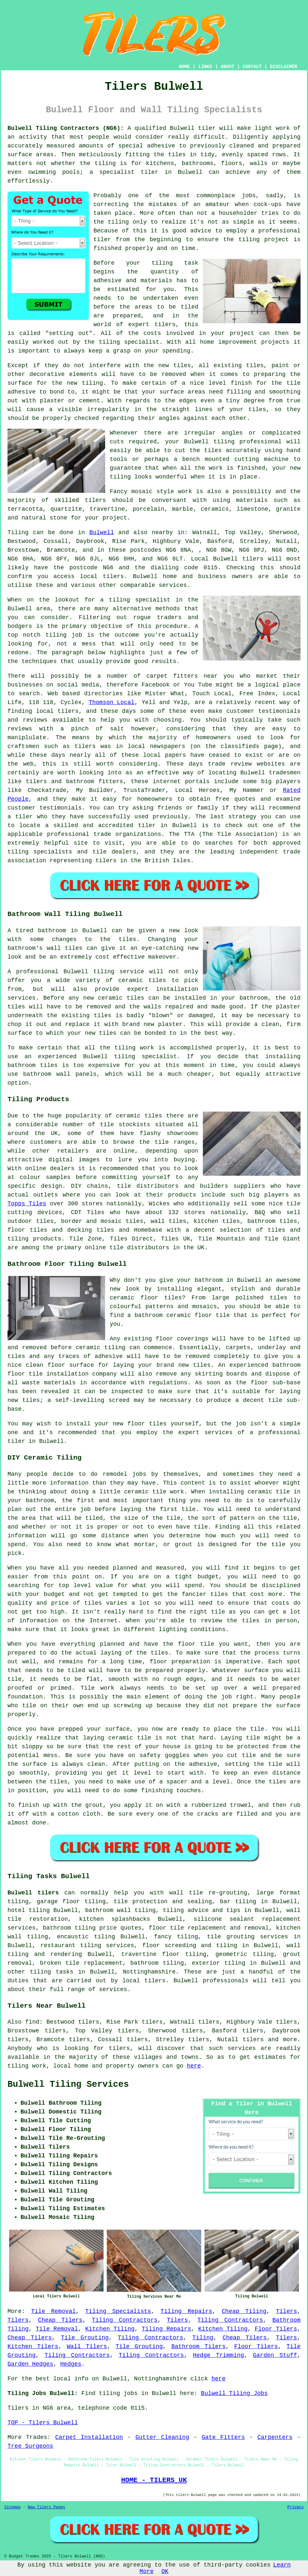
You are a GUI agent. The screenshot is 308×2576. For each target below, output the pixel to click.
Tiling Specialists (118, 2311)
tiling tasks (52, 1972)
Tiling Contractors (125, 2320)
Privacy (295, 2507)
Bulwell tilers (33, 1893)
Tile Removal (53, 2311)
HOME (184, 66)
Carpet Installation (89, 2437)
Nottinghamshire (149, 1972)
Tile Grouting (85, 2337)
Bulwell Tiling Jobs (234, 2393)
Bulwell (101, 532)
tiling (224, 441)
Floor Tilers (276, 2329)
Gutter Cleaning (162, 2437)
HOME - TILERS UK (154, 2480)
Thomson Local (111, 702)
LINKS (205, 66)
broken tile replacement (81, 1963)
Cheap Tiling (244, 2311)
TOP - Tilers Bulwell (42, 2422)
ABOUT (227, 66)
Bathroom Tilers (198, 2346)
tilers (165, 324)
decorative (47, 374)
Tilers (286, 2311)
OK (165, 2571)
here (194, 2066)
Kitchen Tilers (32, 2346)
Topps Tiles (26, 1203)
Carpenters (274, 2437)
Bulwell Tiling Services (68, 2084)
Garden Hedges (30, 2364)
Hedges (70, 2364)
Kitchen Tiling (110, 2329)
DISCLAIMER (283, 66)
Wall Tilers (87, 2346)
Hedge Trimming (218, 2355)
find (32, 2022)
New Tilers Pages (46, 2507)
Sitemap (12, 2507)
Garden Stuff (275, 2355)
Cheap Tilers (60, 2320)
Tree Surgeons (30, 2446)
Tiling (203, 2337)
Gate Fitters (223, 2437)
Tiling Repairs (186, 2311)
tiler (149, 172)
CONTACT (252, 66)
